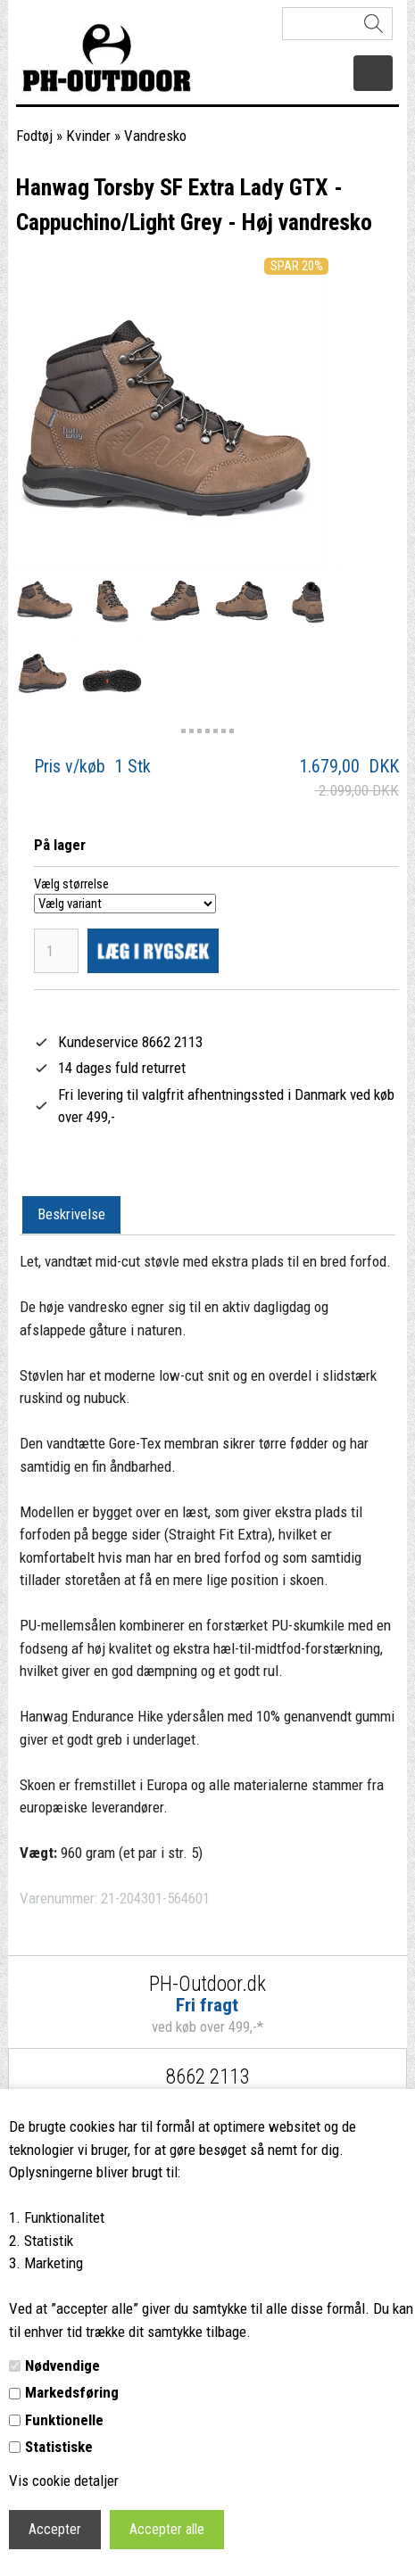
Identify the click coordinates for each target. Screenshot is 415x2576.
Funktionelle (64, 2420)
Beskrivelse (71, 1214)
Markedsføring (72, 2392)
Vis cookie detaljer (64, 2480)
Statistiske (59, 2447)
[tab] (71, 1215)
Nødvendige (62, 2365)
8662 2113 (207, 2077)
